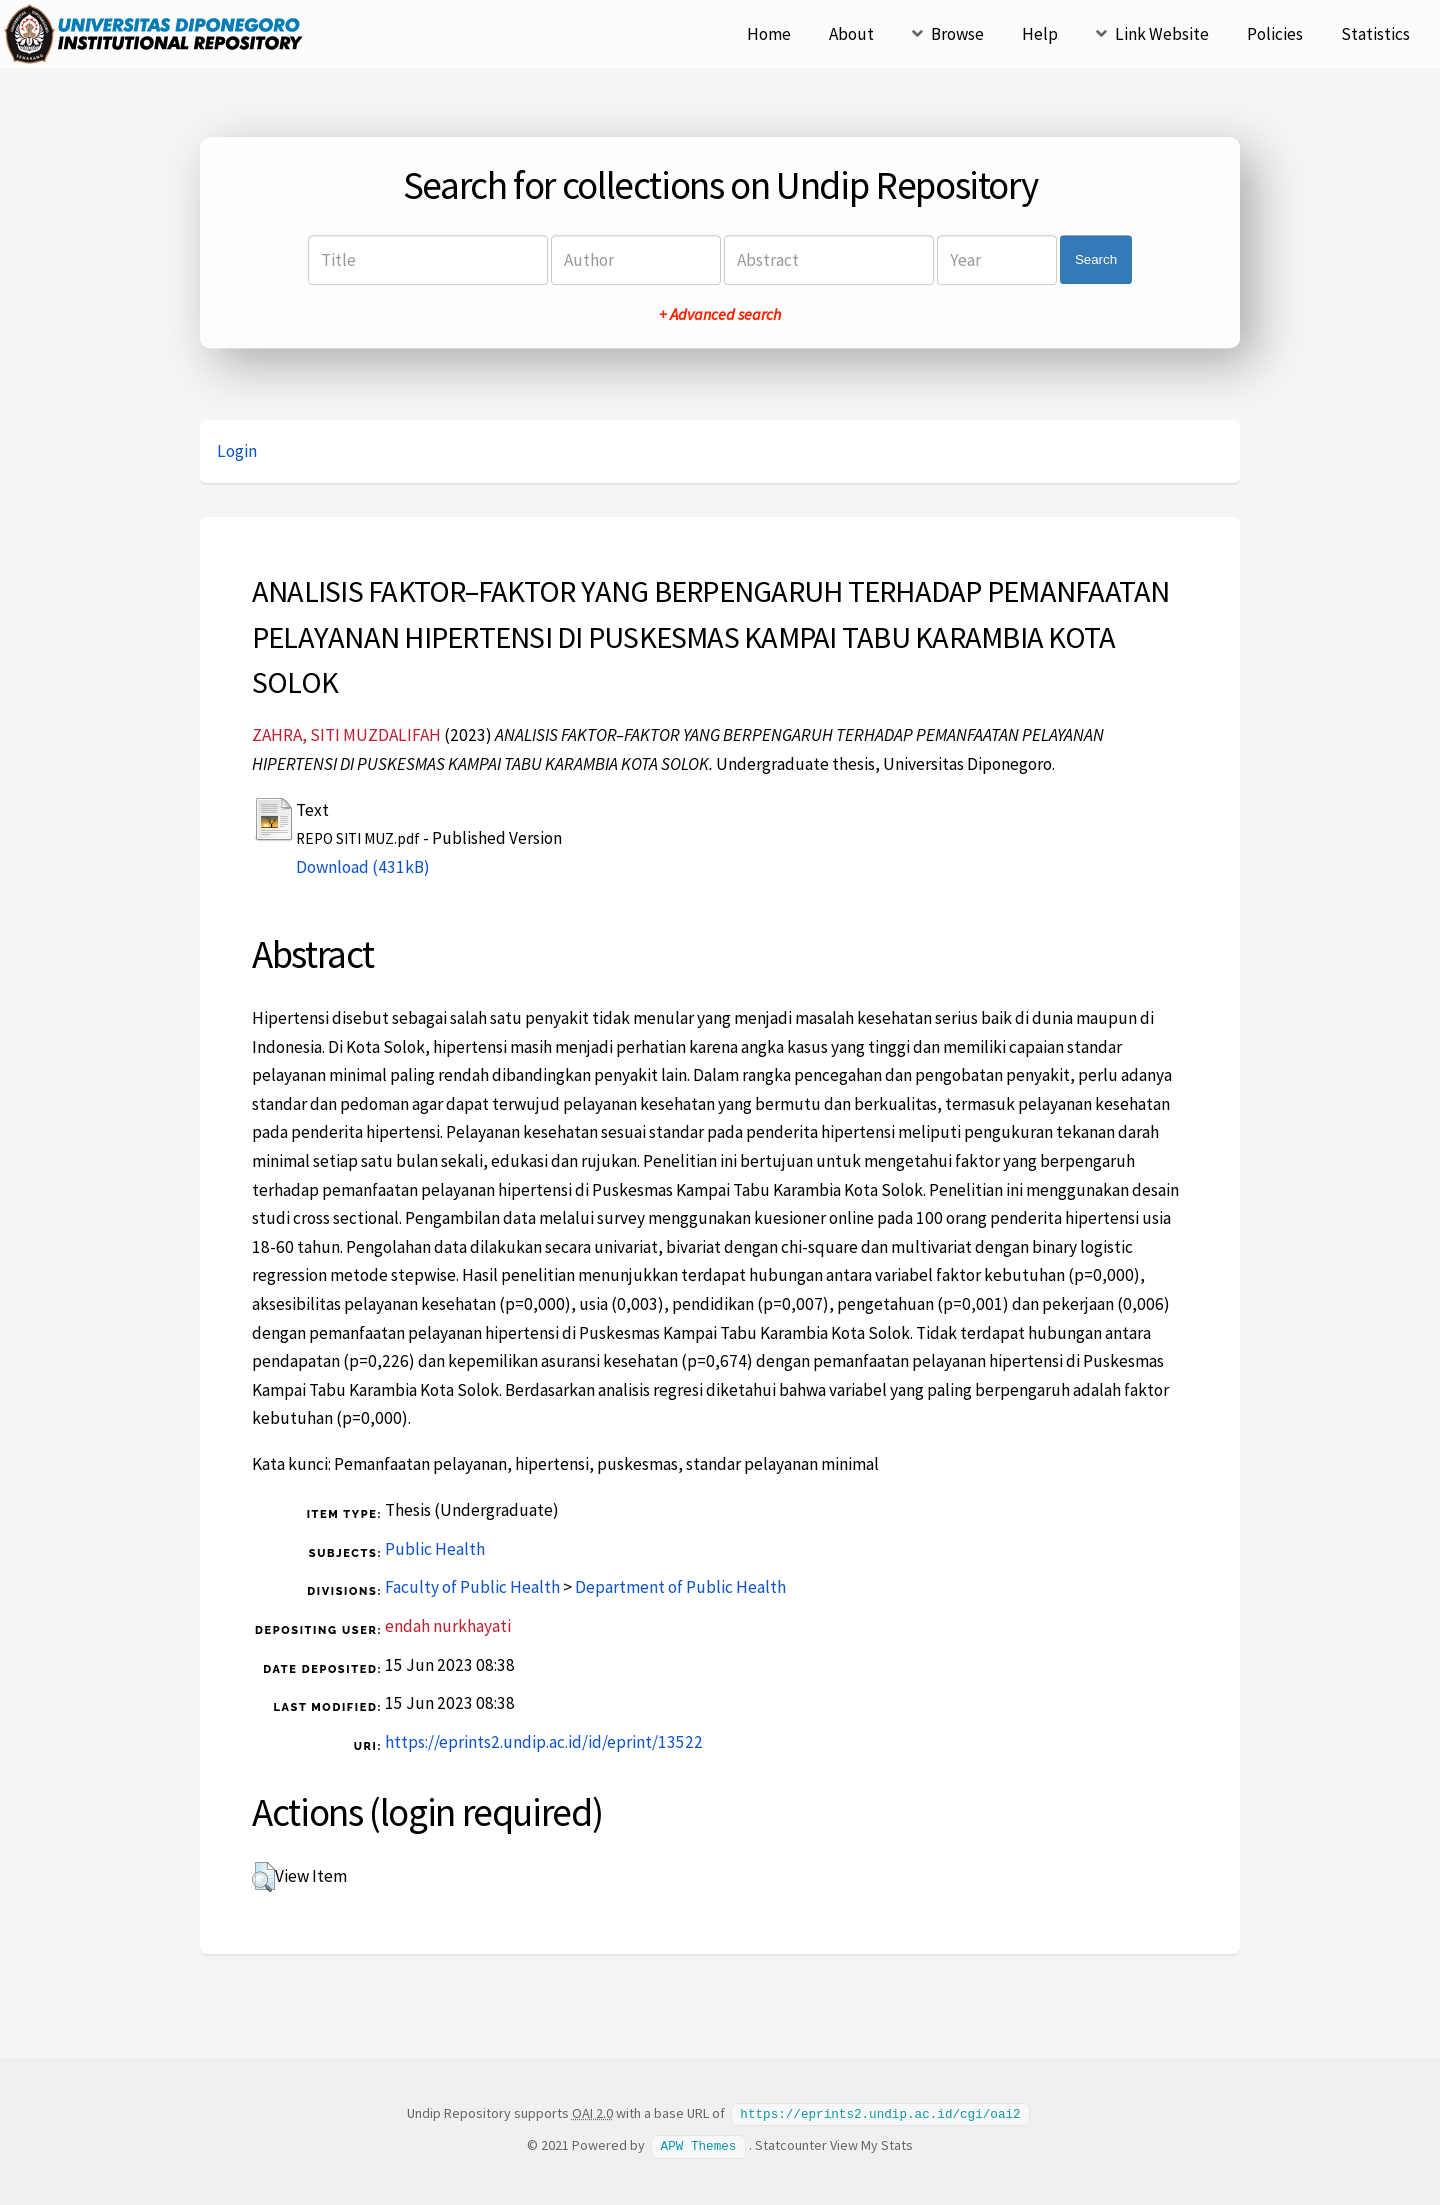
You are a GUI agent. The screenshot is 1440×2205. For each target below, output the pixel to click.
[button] (263, 1877)
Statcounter (791, 2144)
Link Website (1162, 34)
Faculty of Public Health (472, 1587)
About (851, 34)
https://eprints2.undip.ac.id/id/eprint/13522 (544, 1742)
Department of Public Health (680, 1587)
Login (237, 451)
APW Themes (699, 2144)
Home (769, 34)
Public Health (435, 1549)
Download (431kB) (363, 867)
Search (1096, 259)
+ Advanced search (720, 314)
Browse (957, 34)
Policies (1275, 34)
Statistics (1375, 34)
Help (1040, 34)
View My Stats (871, 2144)
